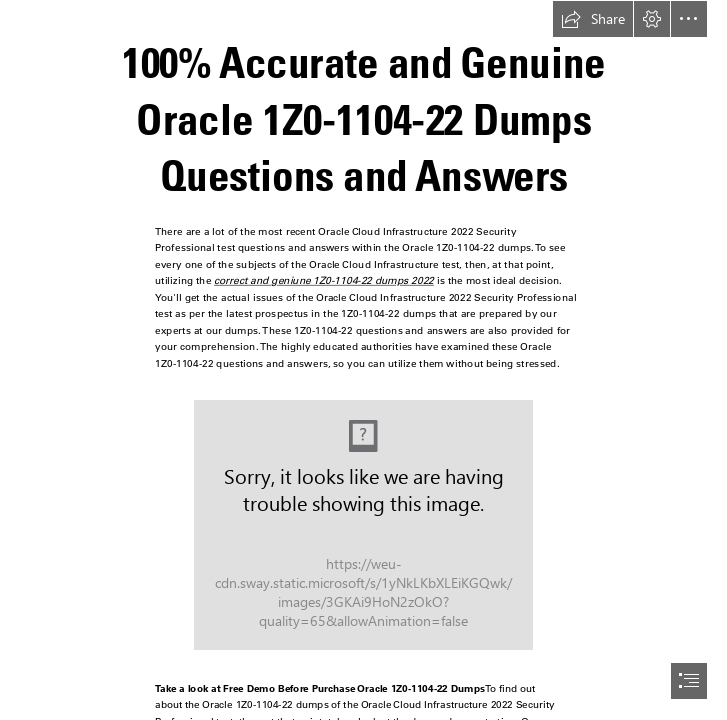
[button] (593, 19)
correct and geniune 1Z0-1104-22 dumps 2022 (324, 280)
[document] (363, 360)
